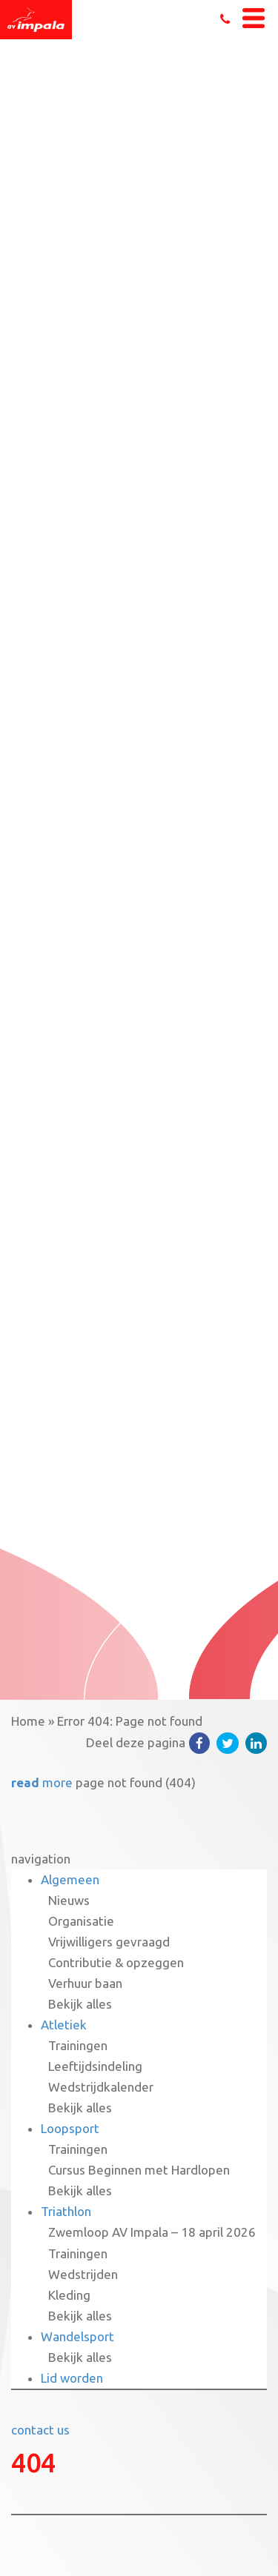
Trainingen (77, 2045)
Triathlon (66, 2211)
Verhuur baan (85, 1983)
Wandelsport (77, 2336)
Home (28, 1721)
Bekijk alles (80, 2004)
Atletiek (64, 2025)
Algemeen (70, 1879)
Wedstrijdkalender (100, 2087)
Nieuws (69, 1900)
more (42, 1782)
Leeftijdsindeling (95, 2066)
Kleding (69, 2295)
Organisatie (81, 1921)
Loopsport (70, 2128)
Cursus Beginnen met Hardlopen (139, 2170)
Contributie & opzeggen (116, 1962)
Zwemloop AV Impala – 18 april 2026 (152, 2232)
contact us (40, 2430)
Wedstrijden (83, 2274)
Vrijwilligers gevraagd (109, 1942)
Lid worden (72, 2378)
